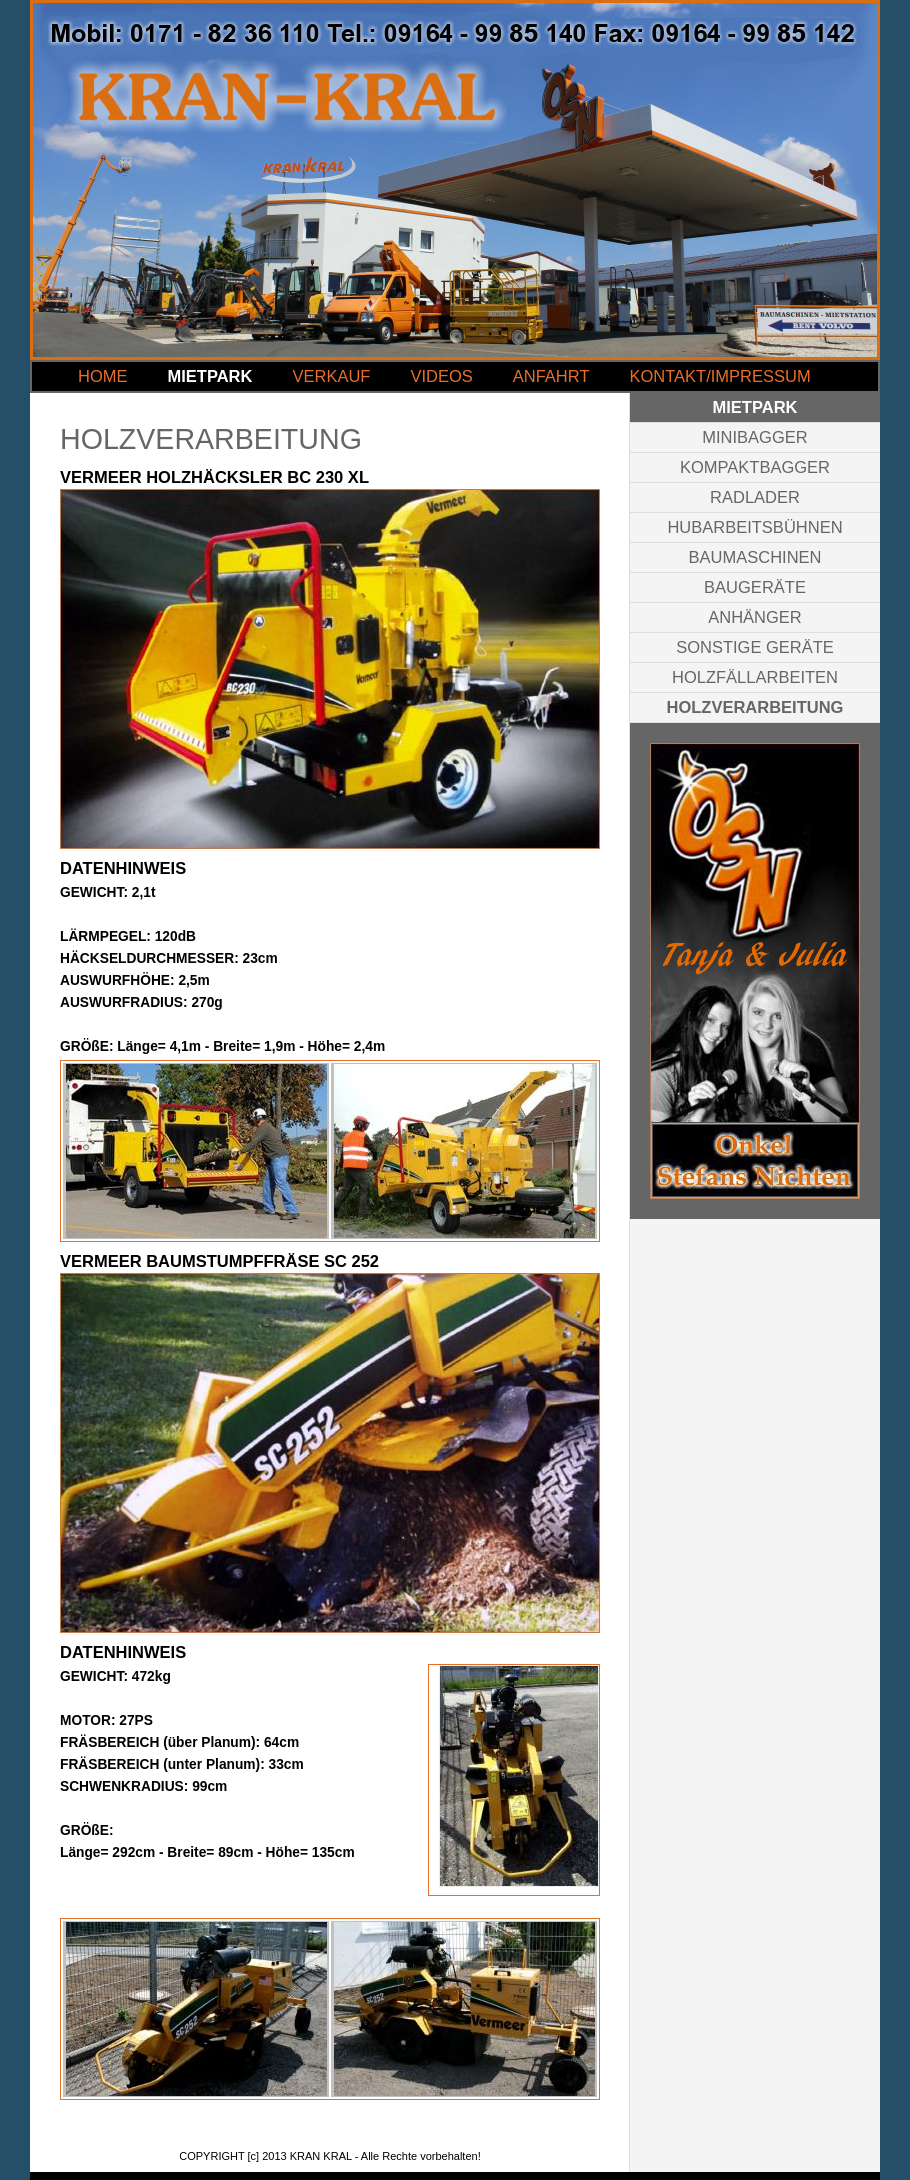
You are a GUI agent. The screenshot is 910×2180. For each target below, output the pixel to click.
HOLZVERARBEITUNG (755, 707)
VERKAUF (331, 376)
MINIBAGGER (754, 437)
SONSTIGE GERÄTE (755, 647)
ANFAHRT (551, 376)
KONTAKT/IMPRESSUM (719, 376)
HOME (103, 376)
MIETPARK (210, 376)
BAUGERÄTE (755, 587)
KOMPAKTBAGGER (755, 467)
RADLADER (755, 497)
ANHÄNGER (755, 617)
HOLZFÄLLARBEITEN (755, 677)
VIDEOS (441, 376)
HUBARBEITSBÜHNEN (754, 527)
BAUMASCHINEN (755, 557)
